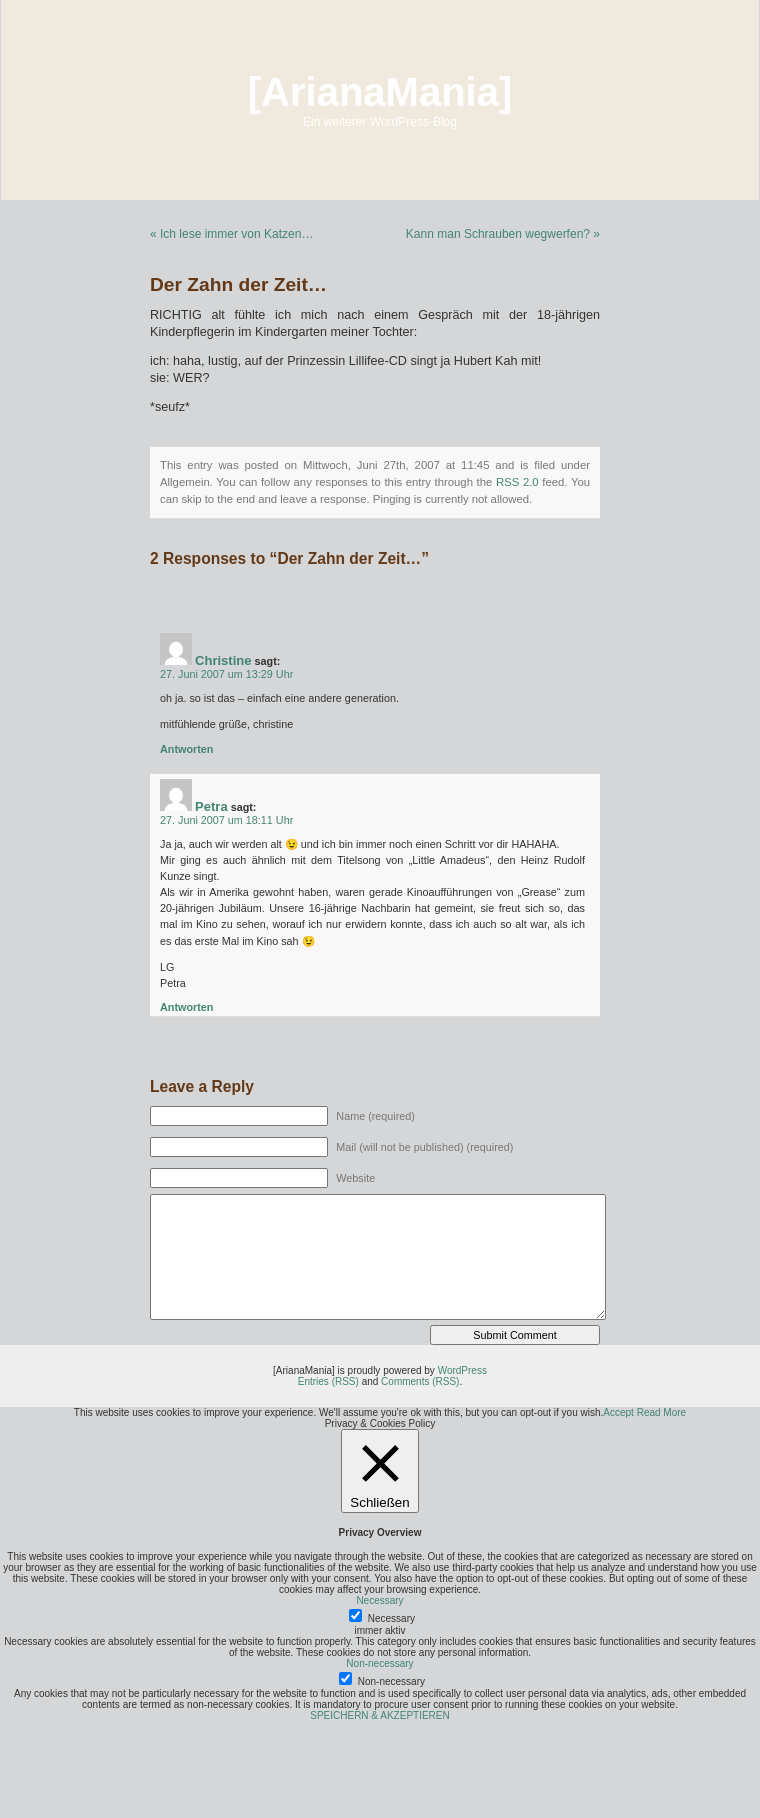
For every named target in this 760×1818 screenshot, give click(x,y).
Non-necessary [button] (379, 1663)
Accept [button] (618, 1412)
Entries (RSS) (328, 1381)
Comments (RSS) (420, 1381)
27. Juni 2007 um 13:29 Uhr (226, 674)
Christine (223, 660)
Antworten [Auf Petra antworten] (186, 1007)
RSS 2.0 (517, 482)
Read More (661, 1412)
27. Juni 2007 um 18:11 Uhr (226, 820)
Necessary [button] (379, 1600)
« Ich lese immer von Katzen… (231, 234)
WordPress (462, 1370)
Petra (211, 806)
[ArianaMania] (380, 92)
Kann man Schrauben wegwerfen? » (503, 234)
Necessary (391, 1618)
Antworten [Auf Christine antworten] (186, 749)
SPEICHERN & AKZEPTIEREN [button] (379, 1715)
